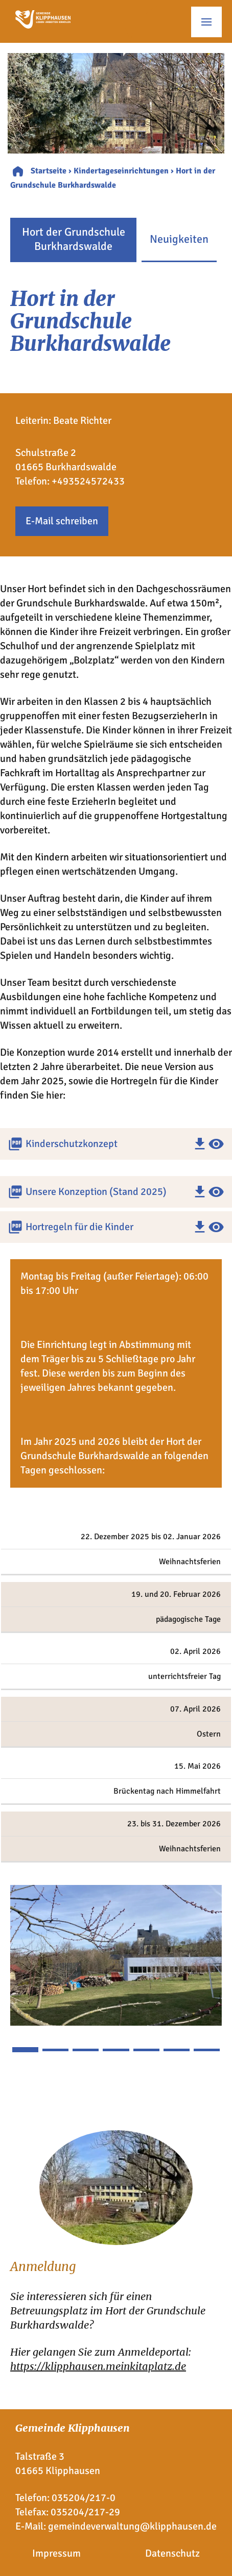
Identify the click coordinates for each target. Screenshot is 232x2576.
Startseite (48, 171)
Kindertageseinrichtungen (121, 171)
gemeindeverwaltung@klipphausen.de (132, 2526)
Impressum (56, 2553)
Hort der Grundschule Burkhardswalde (73, 239)
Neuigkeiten (179, 239)
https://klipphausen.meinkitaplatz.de (98, 2366)
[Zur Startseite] (43, 25)
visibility (216, 1144)
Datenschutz (172, 2553)
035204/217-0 (83, 2497)
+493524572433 (88, 481)
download (200, 1144)
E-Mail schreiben (62, 521)
